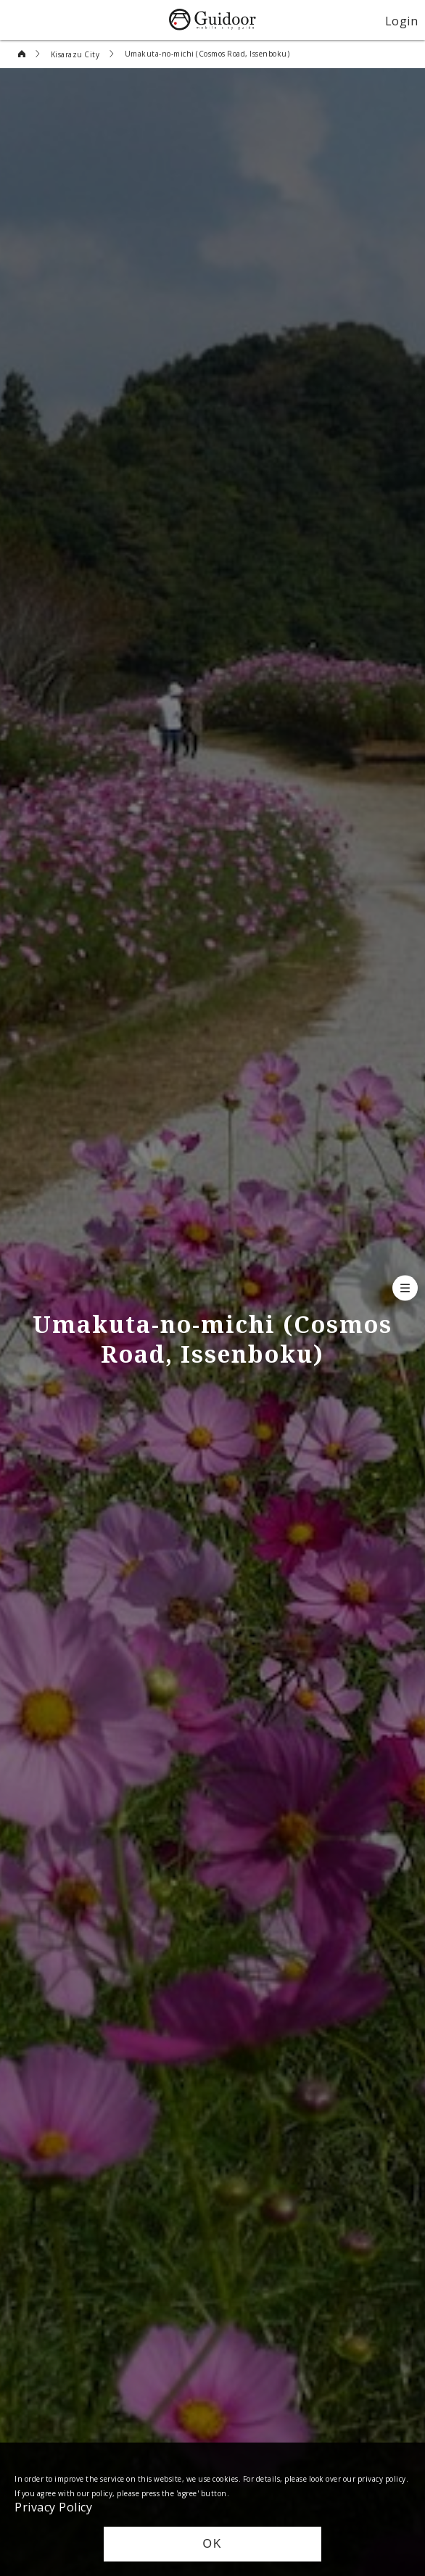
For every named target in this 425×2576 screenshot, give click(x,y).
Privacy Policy (53, 2506)
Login (401, 20)
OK (212, 2544)
